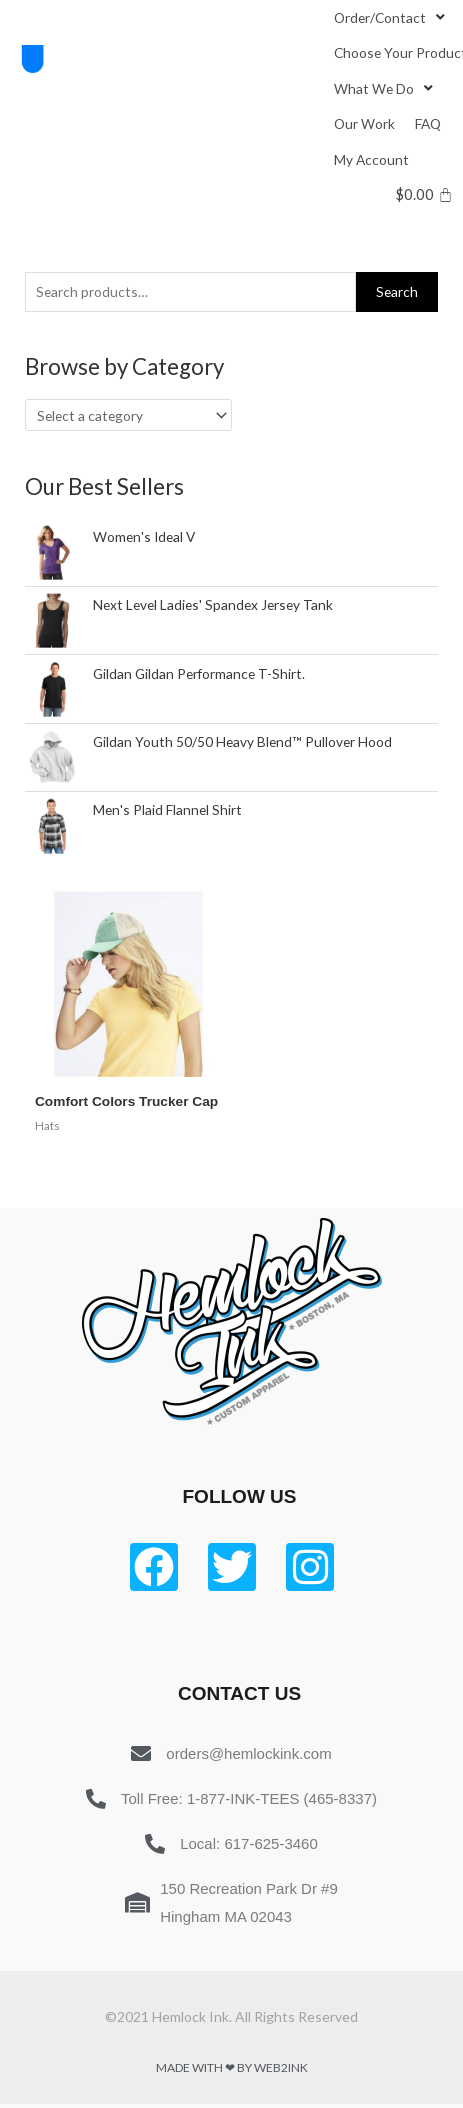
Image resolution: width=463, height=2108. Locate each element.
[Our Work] (364, 123)
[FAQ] (428, 123)
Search (397, 291)
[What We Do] (385, 88)
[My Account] (371, 159)
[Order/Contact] (391, 17)
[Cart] (424, 194)
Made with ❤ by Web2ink (232, 2067)
